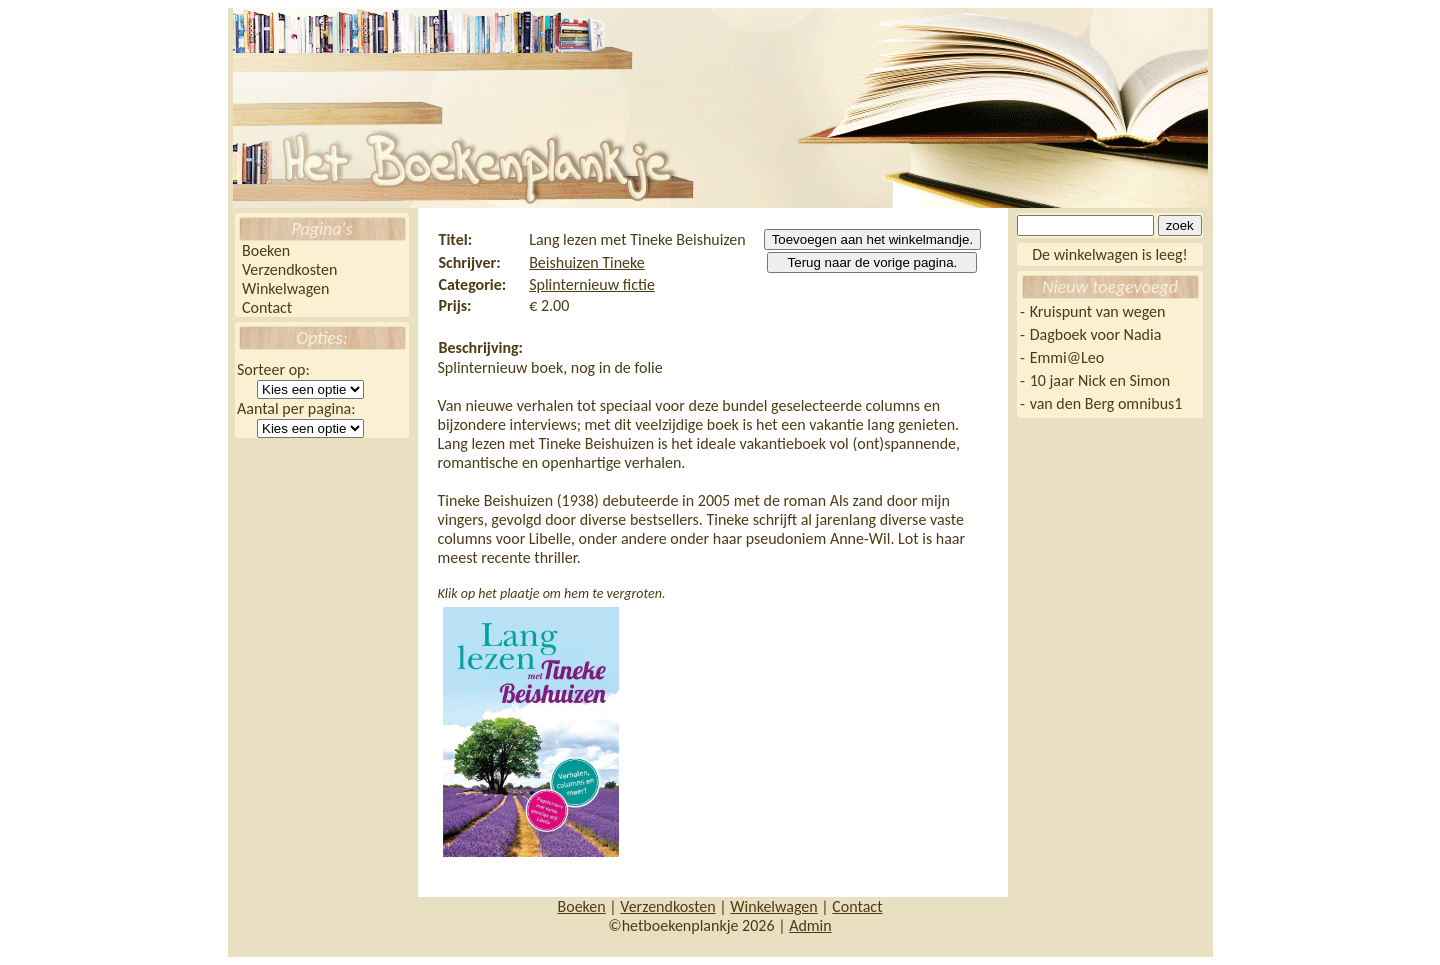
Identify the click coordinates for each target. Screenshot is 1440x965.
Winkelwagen (285, 288)
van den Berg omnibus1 (1106, 403)
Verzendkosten (289, 269)
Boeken (266, 250)
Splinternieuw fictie (592, 284)
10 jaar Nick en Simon (1100, 380)
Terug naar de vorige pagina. (873, 262)
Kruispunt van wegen (1098, 311)
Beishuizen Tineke (587, 262)
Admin (810, 925)
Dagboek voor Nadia (1096, 334)
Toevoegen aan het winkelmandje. (873, 239)
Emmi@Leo (1067, 357)
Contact (267, 307)
